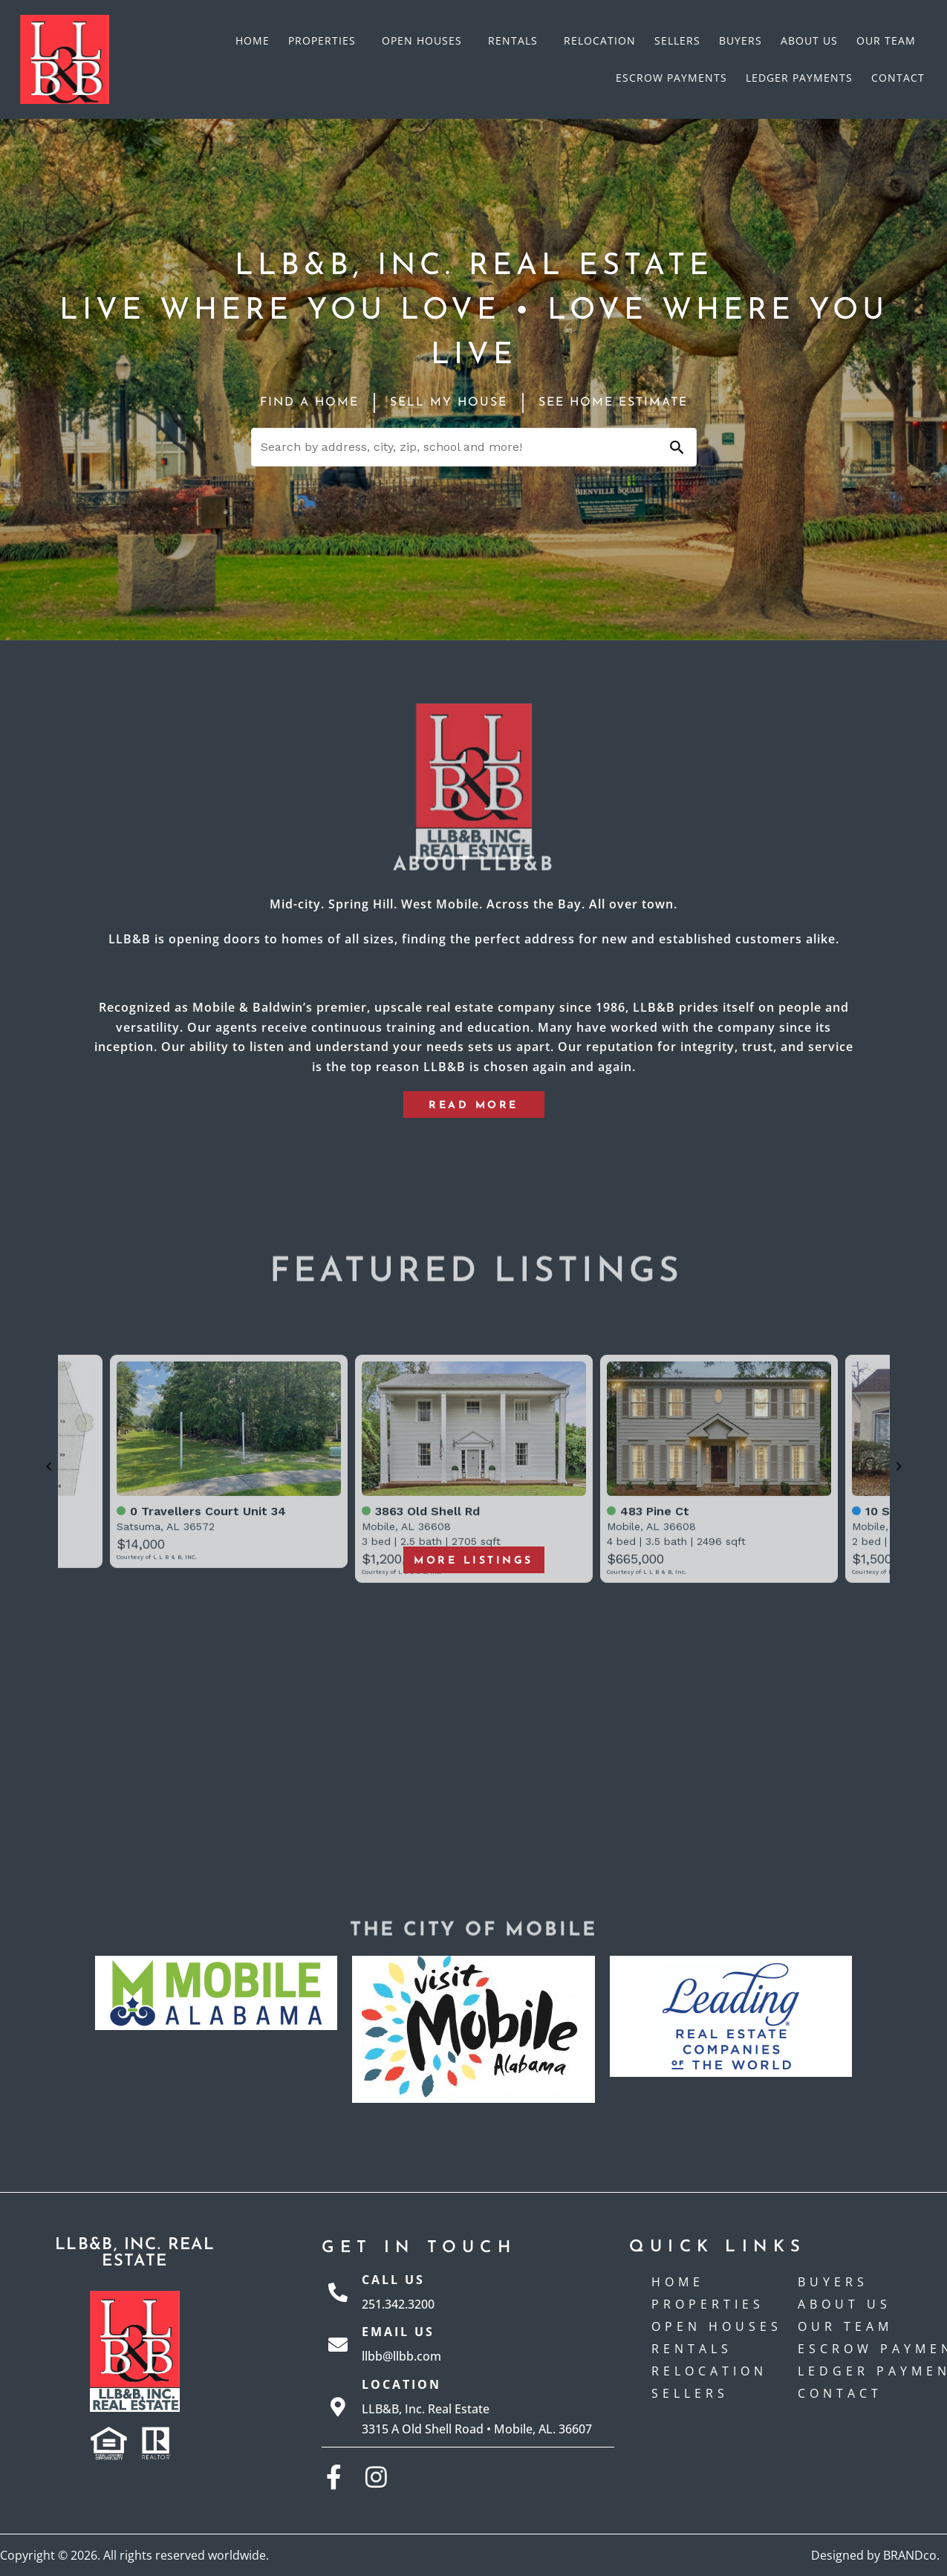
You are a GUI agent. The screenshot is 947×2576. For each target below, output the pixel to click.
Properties (325, 40)
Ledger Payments (799, 78)
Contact (898, 78)
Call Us (393, 2279)
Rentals (516, 40)
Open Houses (425, 40)
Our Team (886, 40)
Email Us (398, 2331)
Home (252, 40)
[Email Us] (338, 2344)
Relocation (600, 40)
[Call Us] (338, 2292)
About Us (809, 40)
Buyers (740, 40)
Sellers (677, 40)
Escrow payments (671, 78)
